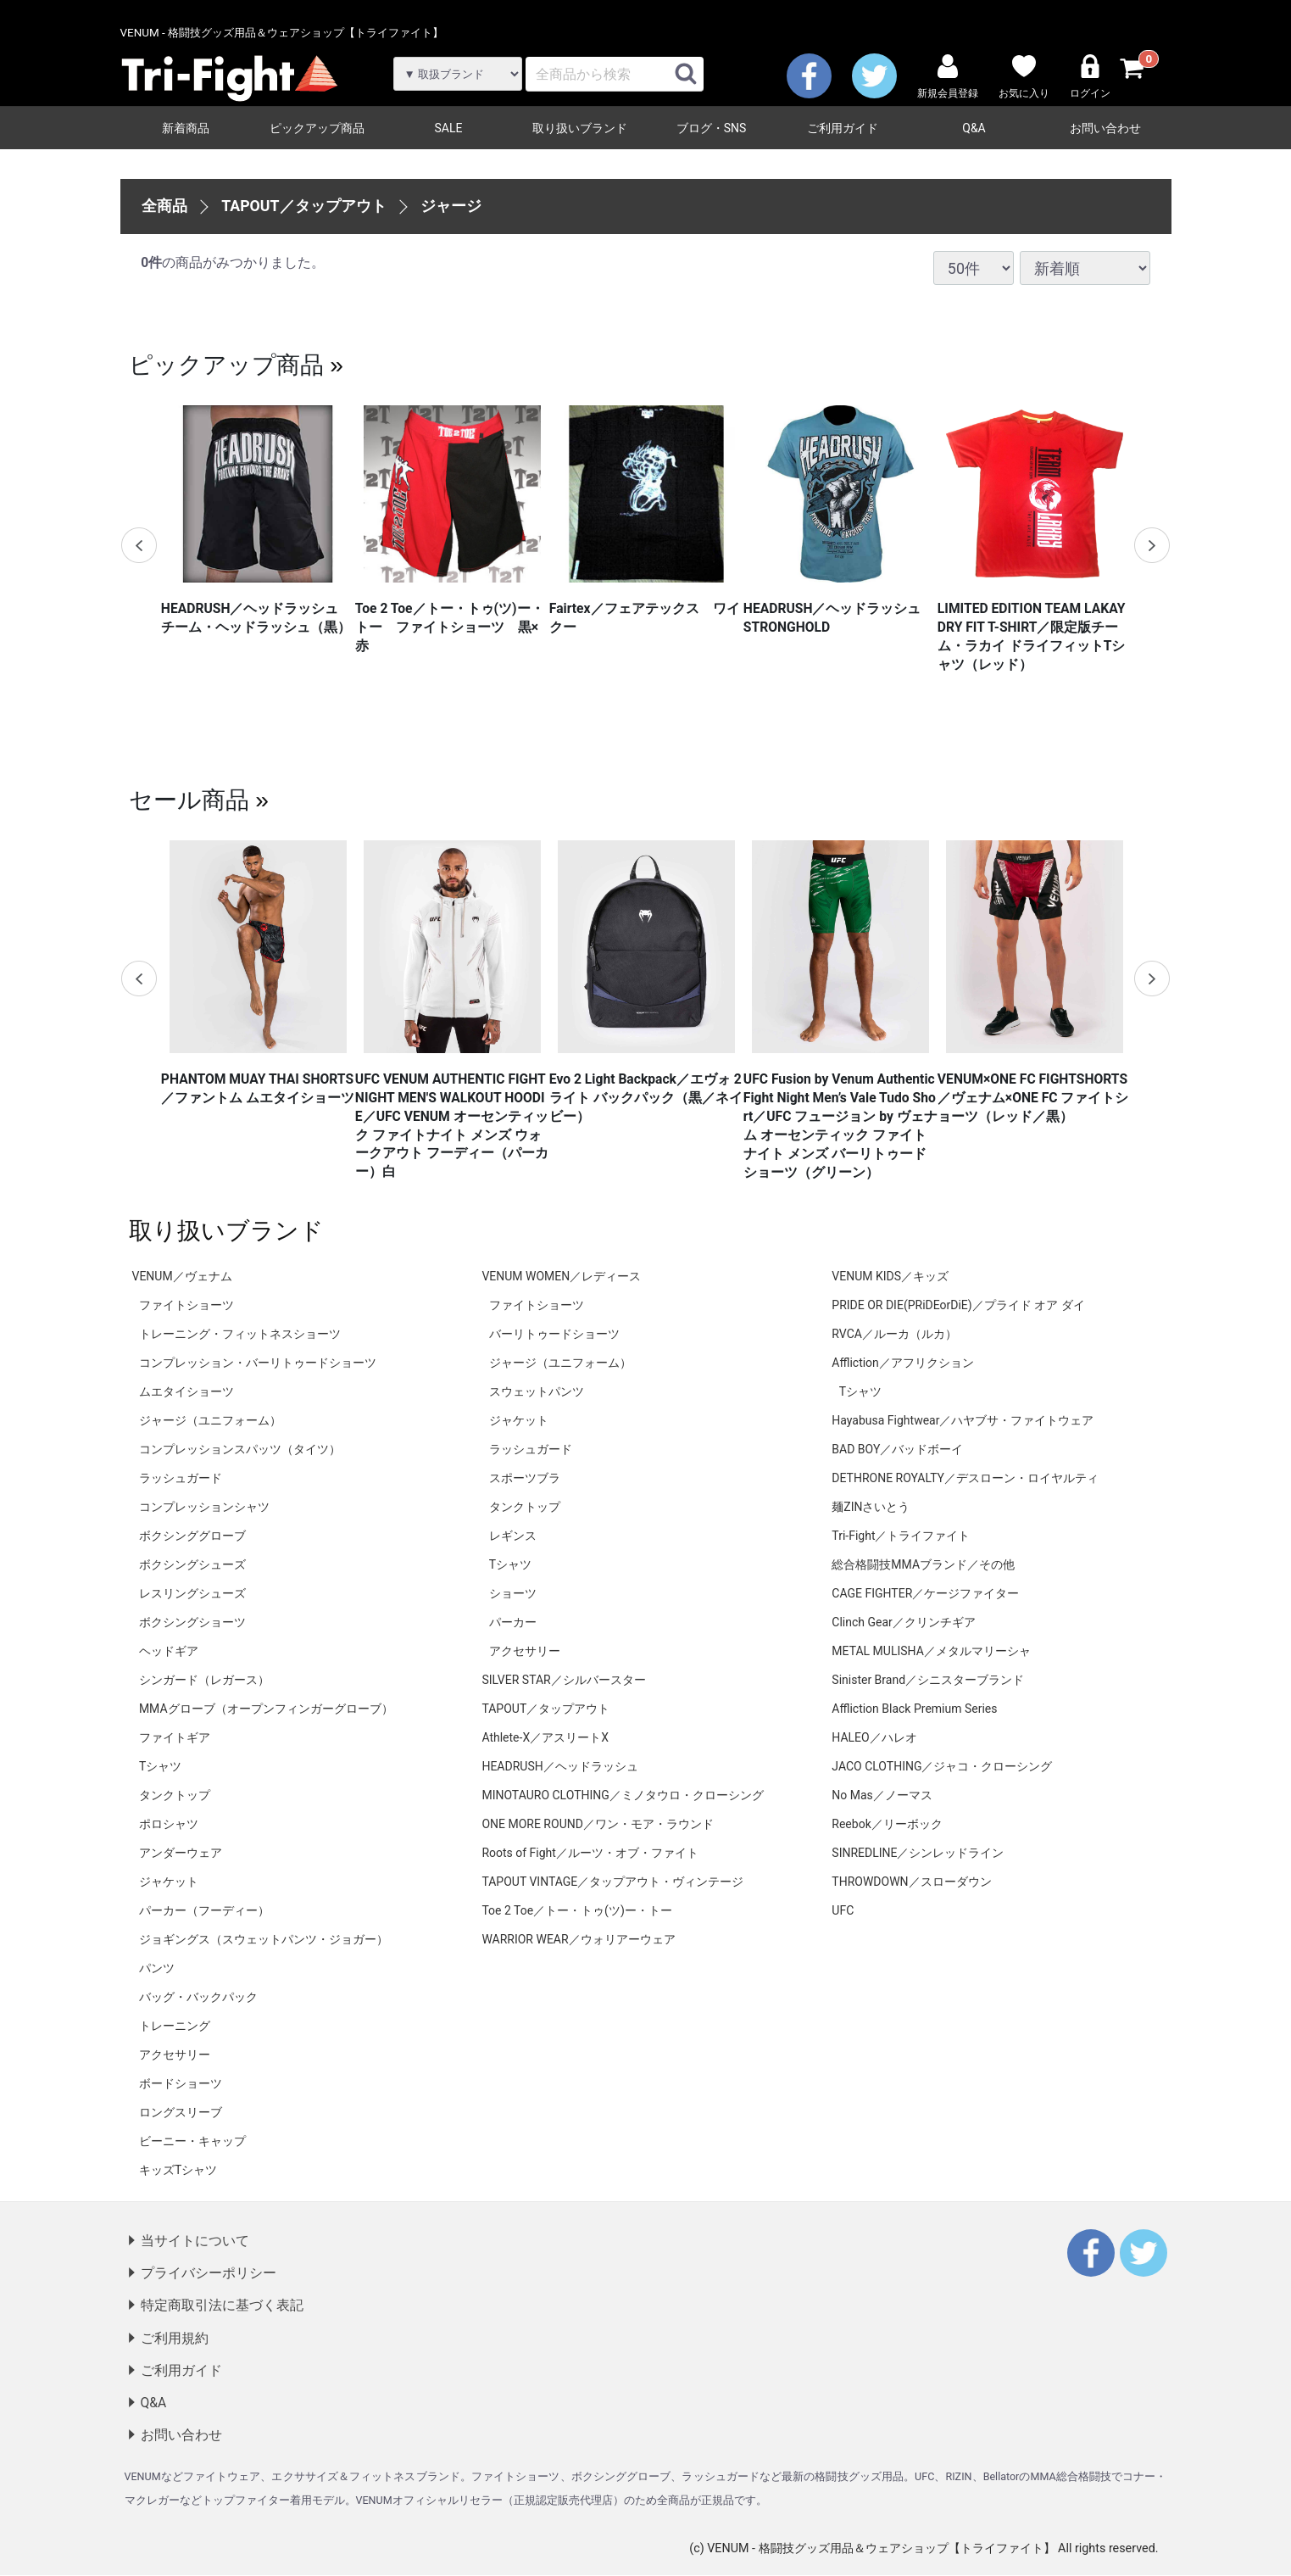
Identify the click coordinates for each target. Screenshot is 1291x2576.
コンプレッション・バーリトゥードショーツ (257, 1362)
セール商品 (189, 799)
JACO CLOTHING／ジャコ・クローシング (942, 1766)
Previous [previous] (139, 545)
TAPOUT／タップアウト (304, 206)
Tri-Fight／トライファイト (901, 1535)
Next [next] (1152, 545)
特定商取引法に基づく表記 (222, 2306)
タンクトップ (174, 1795)
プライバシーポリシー (208, 2273)
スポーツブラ (524, 1478)
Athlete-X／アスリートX (545, 1737)
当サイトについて (195, 2241)
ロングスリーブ (180, 2112)
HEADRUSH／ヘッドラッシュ (559, 1766)
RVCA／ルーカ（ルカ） (894, 1334)
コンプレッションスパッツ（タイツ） (240, 1449)
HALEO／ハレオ (874, 1737)
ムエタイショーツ (186, 1391)
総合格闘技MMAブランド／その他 (923, 1564)
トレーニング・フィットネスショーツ (240, 1334)
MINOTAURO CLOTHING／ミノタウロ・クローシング (622, 1795)
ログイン (1090, 76)
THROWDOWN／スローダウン (911, 1881)
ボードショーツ (180, 2083)
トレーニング (174, 2025)
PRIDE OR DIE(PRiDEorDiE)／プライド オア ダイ (958, 1305)
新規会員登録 (947, 76)
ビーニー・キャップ (192, 2141)
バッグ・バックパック (198, 1997)
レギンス (513, 1535)
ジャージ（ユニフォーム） (210, 1420)
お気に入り (1024, 76)
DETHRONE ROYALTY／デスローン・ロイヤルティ (965, 1478)
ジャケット (168, 1881)
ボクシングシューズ (192, 1564)
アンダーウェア (180, 1853)
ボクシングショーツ (192, 1622)
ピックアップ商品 (317, 128)
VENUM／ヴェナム (182, 1276)
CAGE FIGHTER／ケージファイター (925, 1593)
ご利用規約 (175, 2338)
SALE (449, 128)
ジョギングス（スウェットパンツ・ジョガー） (263, 1939)
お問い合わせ (1105, 128)
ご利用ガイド (842, 128)
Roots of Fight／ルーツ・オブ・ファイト (589, 1853)
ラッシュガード (180, 1478)
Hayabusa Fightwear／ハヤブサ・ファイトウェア (962, 1420)
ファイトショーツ (186, 1305)
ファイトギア (174, 1737)
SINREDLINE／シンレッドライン (918, 1853)
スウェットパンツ (536, 1391)
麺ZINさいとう (871, 1507)
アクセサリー (174, 2054)
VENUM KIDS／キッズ (890, 1276)
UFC (843, 1910)
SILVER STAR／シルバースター (563, 1680)
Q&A (973, 128)
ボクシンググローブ (192, 1535)
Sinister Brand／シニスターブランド (928, 1680)
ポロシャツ (168, 1824)
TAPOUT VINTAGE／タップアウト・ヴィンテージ (612, 1881)
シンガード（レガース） (204, 1680)
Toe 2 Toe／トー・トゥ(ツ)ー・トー (576, 1910)
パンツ (157, 1968)
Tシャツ (160, 1766)
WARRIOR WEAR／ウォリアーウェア (578, 1939)
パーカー (513, 1622)
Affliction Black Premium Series (914, 1708)
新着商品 (185, 128)
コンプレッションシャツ (204, 1507)
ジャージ (450, 206)
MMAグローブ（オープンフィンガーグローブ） (266, 1708)
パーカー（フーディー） (204, 1910)
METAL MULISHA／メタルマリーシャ (931, 1651)
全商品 (164, 206)
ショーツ (513, 1593)
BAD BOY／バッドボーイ (897, 1449)
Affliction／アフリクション (903, 1362)
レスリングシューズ (192, 1593)
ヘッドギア (168, 1651)
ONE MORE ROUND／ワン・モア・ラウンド (597, 1824)
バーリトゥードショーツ (554, 1334)
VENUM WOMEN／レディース (561, 1276)
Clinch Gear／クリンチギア (903, 1622)
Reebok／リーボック (887, 1824)
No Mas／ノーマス (882, 1795)
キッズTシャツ (178, 2170)
